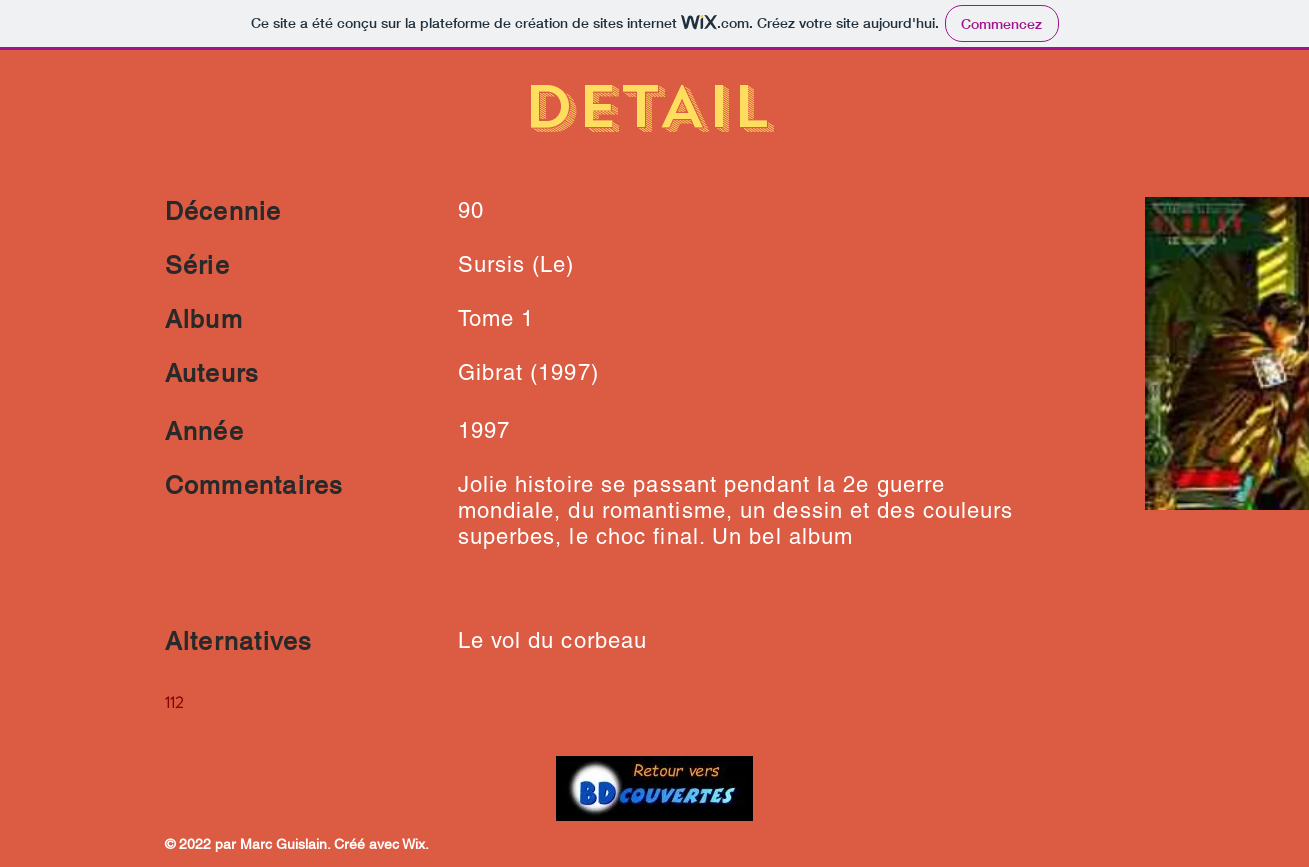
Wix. (415, 844)
